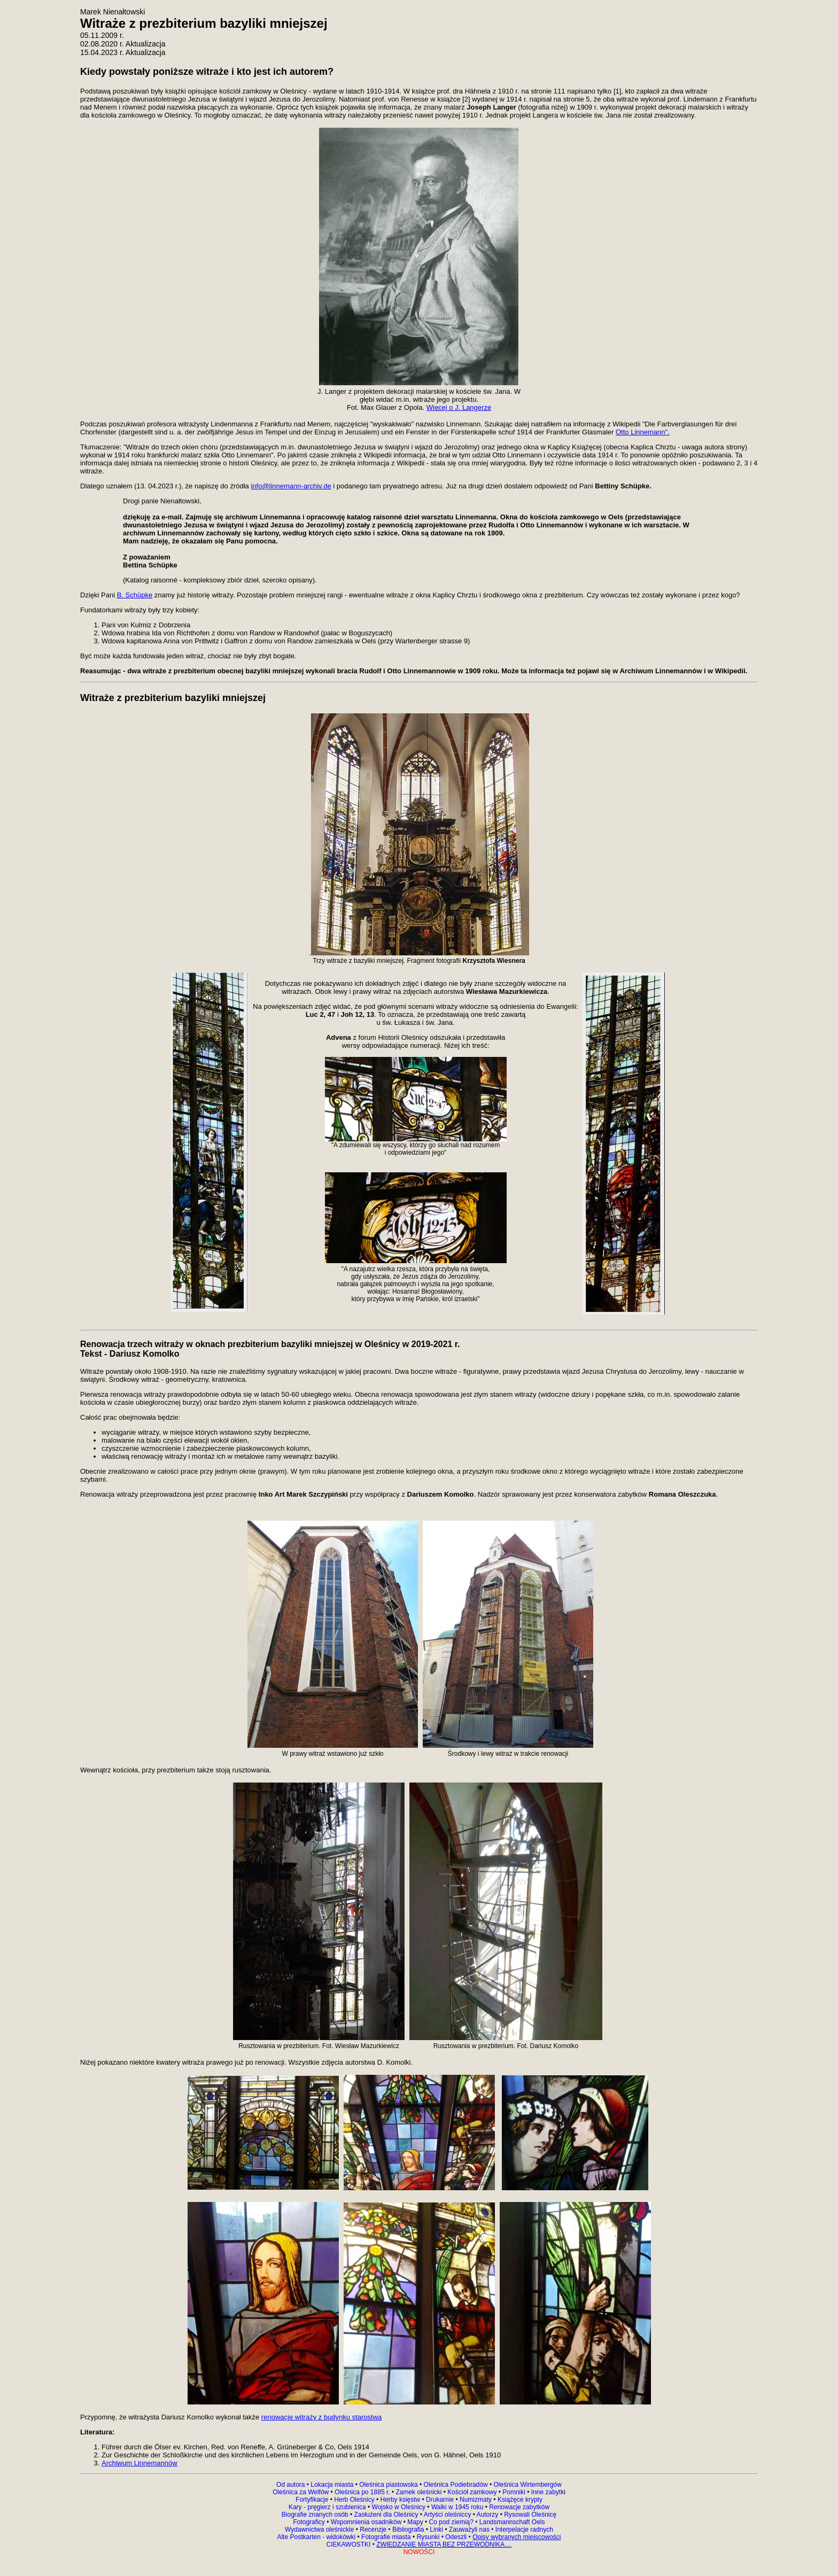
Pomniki (514, 2492)
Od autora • (293, 2484)
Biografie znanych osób (316, 2514)
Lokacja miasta (332, 2484)
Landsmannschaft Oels (511, 2522)
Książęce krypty (520, 2499)
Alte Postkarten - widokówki (317, 2537)
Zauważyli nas (470, 2529)
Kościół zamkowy (472, 2492)
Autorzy (488, 2514)
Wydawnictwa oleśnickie (320, 2529)
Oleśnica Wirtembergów (528, 2484)
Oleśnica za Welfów (301, 2492)
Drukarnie (440, 2499)
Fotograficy (310, 2522)
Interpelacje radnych (524, 2529)
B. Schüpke (135, 595)
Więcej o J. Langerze (458, 407)
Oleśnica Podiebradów (456, 2484)
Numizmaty (476, 2499)
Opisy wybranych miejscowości (516, 2537)
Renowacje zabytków (518, 2507)
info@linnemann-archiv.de (291, 486)
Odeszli (456, 2537)
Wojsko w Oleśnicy (400, 2507)
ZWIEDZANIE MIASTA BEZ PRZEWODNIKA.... (443, 2544)
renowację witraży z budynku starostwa (321, 2417)
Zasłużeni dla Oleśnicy (386, 2514)
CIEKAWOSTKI (350, 2544)
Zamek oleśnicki (419, 2492)
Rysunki (428, 2537)
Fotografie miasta (386, 2537)
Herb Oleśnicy (354, 2499)
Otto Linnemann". (643, 432)
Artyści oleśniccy (448, 2514)
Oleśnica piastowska (388, 2484)
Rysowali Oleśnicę (529, 2514)
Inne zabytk (546, 2492)
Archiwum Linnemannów (139, 2463)
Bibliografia (407, 2529)
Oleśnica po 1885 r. (362, 2492)
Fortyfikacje (313, 2499)
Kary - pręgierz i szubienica (328, 2507)
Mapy (415, 2522)
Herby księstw (401, 2499)
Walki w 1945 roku (458, 2507)
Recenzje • (374, 2529)
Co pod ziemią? (451, 2522)
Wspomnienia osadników (367, 2522)
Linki (436, 2529)
